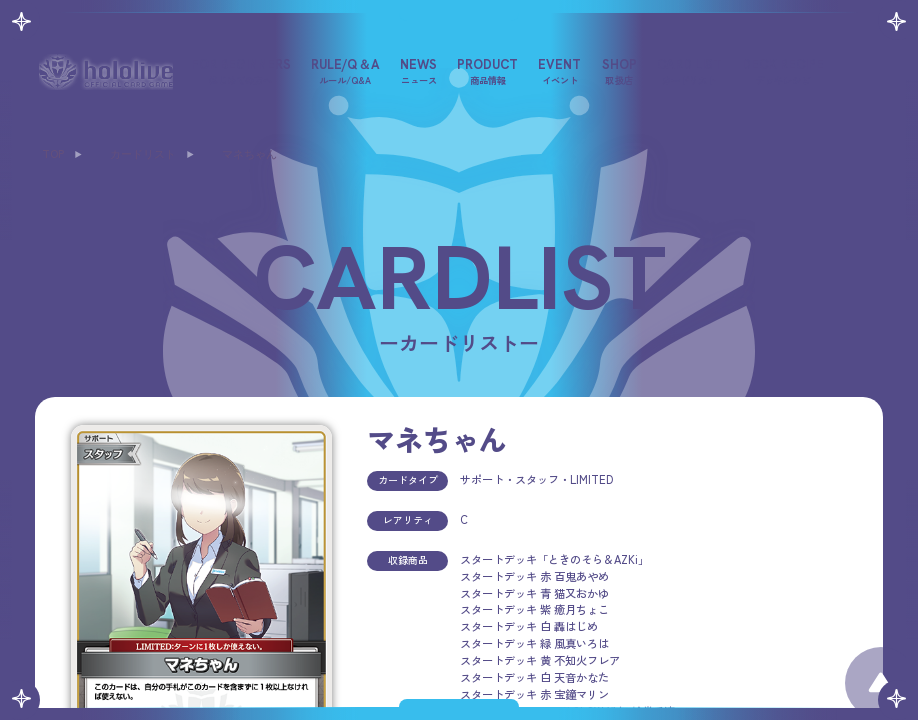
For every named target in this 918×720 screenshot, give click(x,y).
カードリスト (143, 154)
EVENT (559, 70)
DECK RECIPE (783, 70)
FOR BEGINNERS (241, 70)
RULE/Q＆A (345, 70)
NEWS (418, 70)
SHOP (619, 70)
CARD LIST (689, 70)
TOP (53, 154)
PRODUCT (487, 70)
